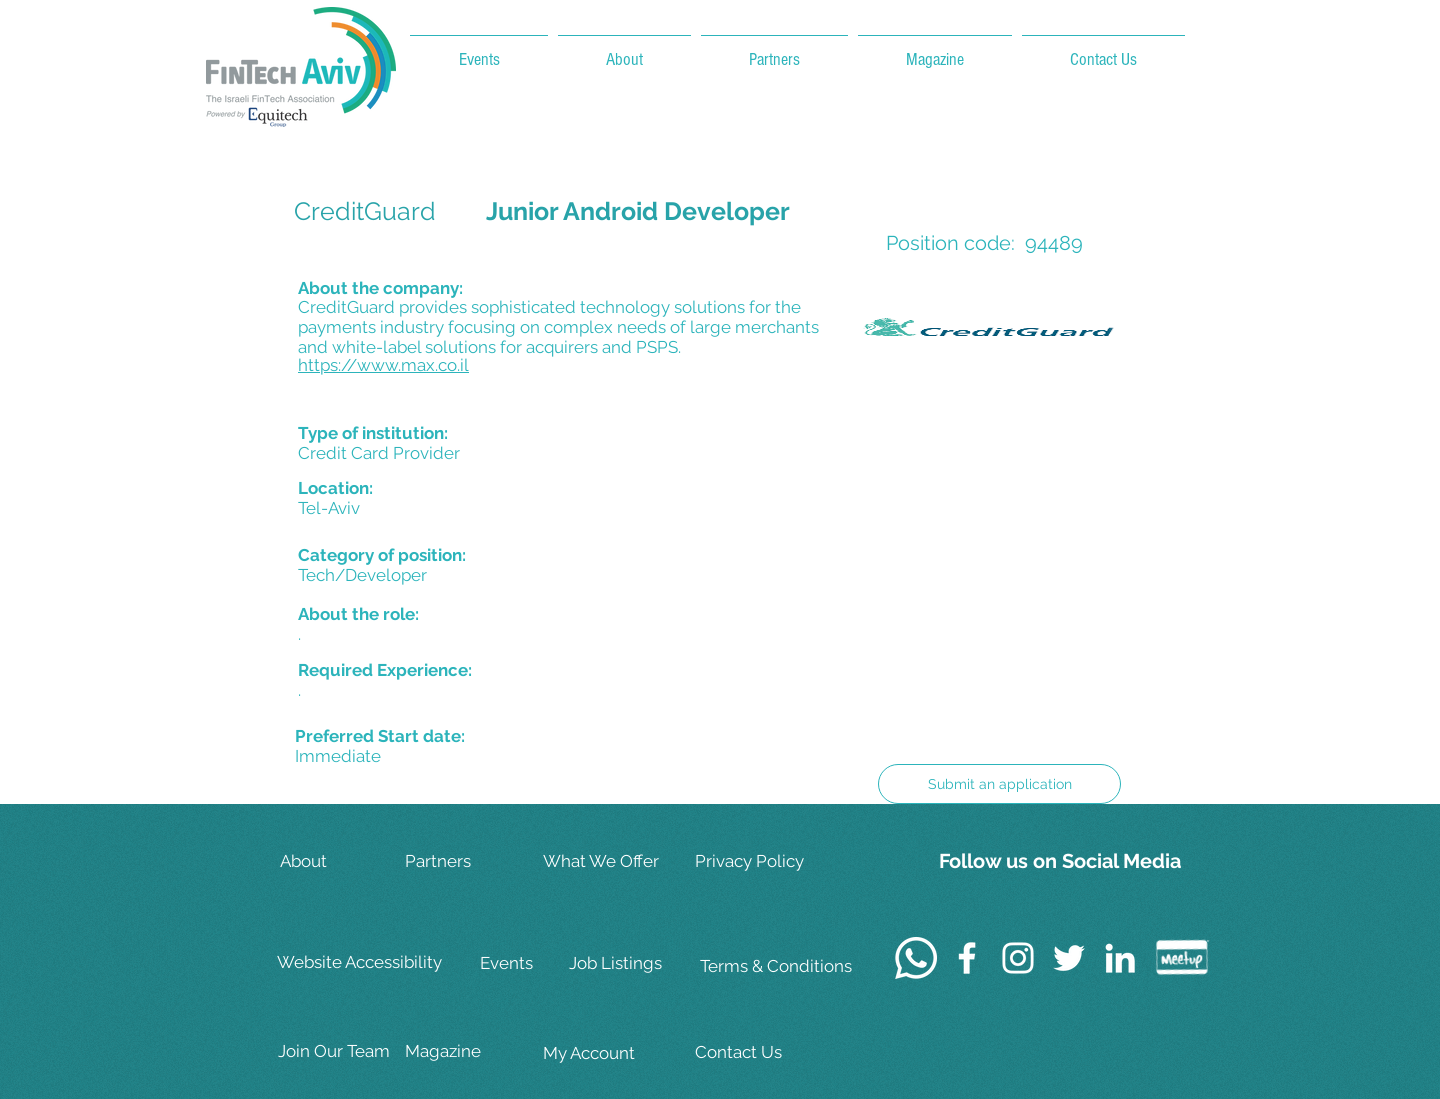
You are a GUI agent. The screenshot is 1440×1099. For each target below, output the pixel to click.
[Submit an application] (999, 784)
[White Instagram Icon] (1018, 958)
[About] (343, 861)
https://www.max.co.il (383, 365)
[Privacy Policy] (760, 861)
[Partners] (468, 861)
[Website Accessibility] (363, 963)
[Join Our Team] (341, 1051)
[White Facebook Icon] (967, 958)
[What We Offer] (606, 861)
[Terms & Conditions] (776, 966)
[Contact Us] (760, 1052)
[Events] (543, 963)
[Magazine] (468, 1051)
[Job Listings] (632, 963)
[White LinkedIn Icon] (1120, 958)
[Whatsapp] (916, 958)
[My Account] (606, 1053)
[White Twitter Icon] (1069, 958)
